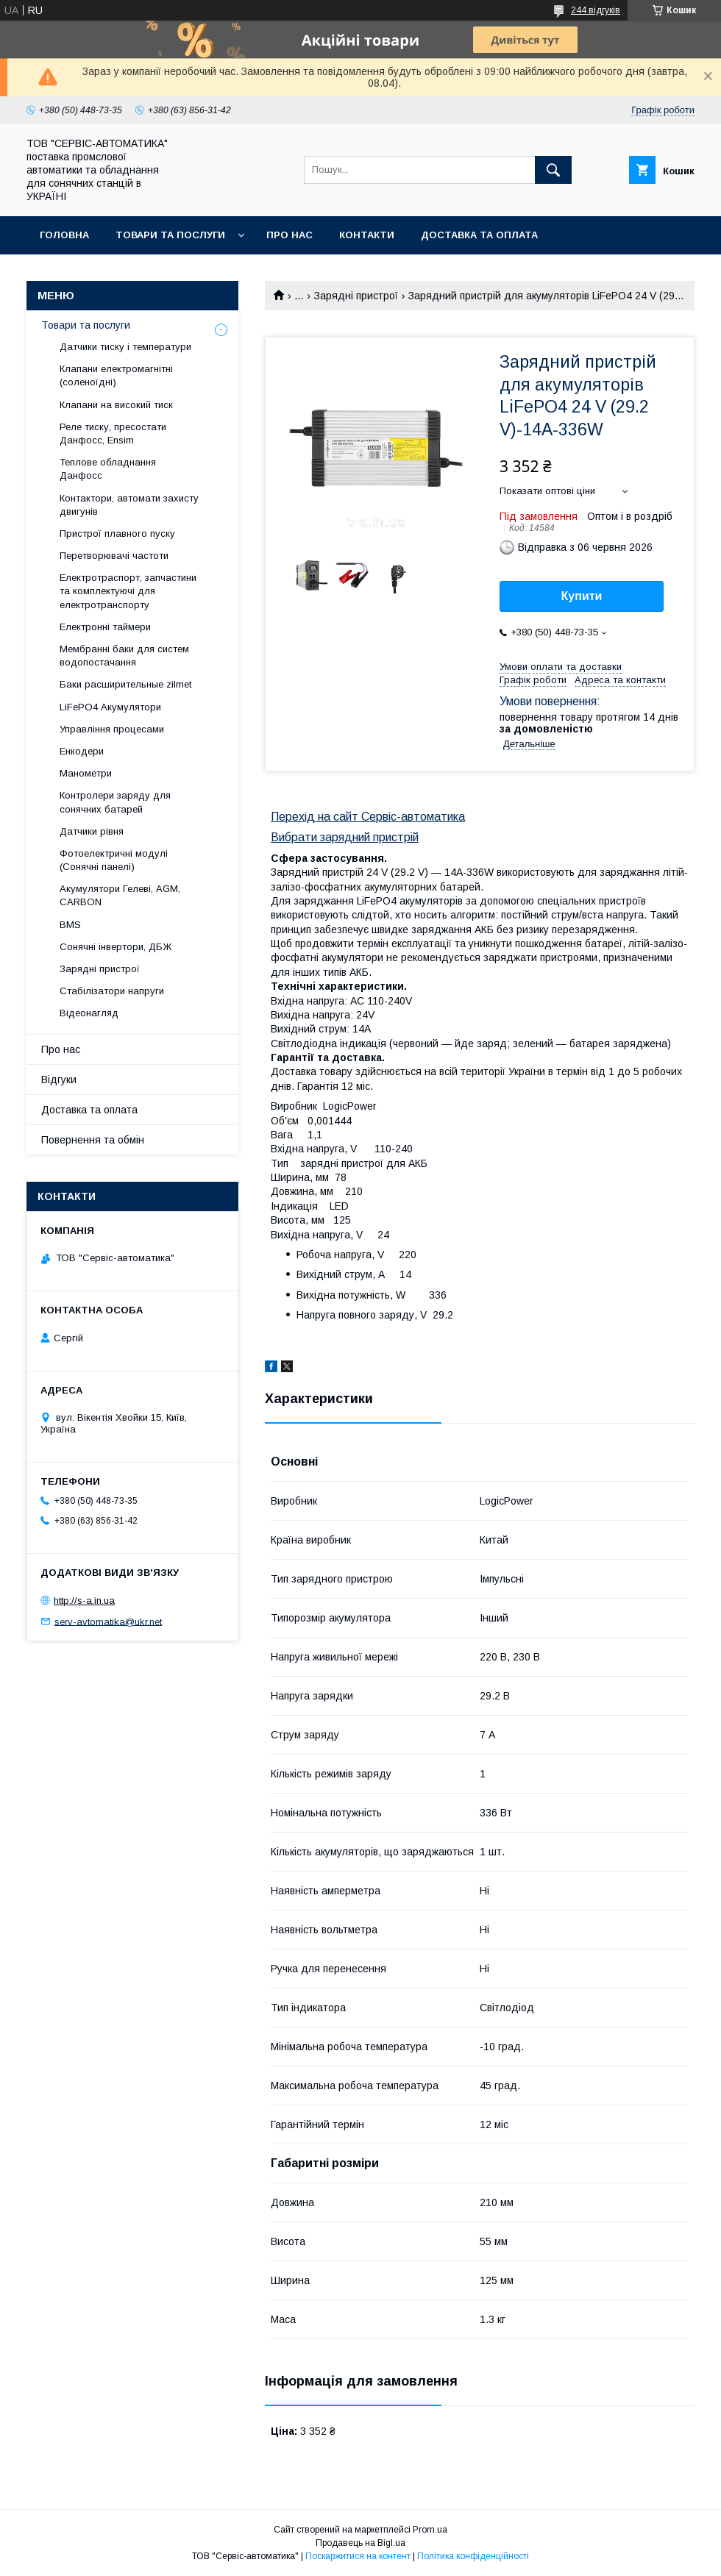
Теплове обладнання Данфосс (108, 469)
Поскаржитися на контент (358, 2556)
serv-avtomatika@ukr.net (108, 1621)
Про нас (289, 234)
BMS (70, 924)
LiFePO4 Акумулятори (110, 707)
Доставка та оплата (479, 234)
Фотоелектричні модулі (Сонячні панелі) (114, 860)
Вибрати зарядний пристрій (345, 837)
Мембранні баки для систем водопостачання (124, 655)
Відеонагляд (89, 1012)
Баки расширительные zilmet (125, 684)
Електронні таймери (105, 626)
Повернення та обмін (102, 273)
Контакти (366, 234)
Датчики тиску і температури (125, 346)
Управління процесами (112, 729)
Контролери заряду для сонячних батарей (115, 802)
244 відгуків (595, 10)
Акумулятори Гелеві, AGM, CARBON (120, 895)
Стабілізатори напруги (112, 990)
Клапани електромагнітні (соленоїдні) (116, 375)
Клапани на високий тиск (116, 404)
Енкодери (82, 751)
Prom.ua (430, 2530)
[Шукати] (553, 170)
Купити (582, 596)
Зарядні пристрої (356, 296)
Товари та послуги (170, 234)
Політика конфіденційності (473, 2556)
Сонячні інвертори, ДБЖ (115, 946)
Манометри (86, 773)
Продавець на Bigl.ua (360, 2543)
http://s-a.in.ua (84, 1600)
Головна (64, 234)
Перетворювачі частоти (114, 555)
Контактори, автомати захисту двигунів (129, 505)
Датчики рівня (92, 831)
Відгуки (59, 1079)
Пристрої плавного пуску (117, 533)
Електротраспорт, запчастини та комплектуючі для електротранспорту (128, 591)
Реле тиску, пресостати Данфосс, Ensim (113, 433)
